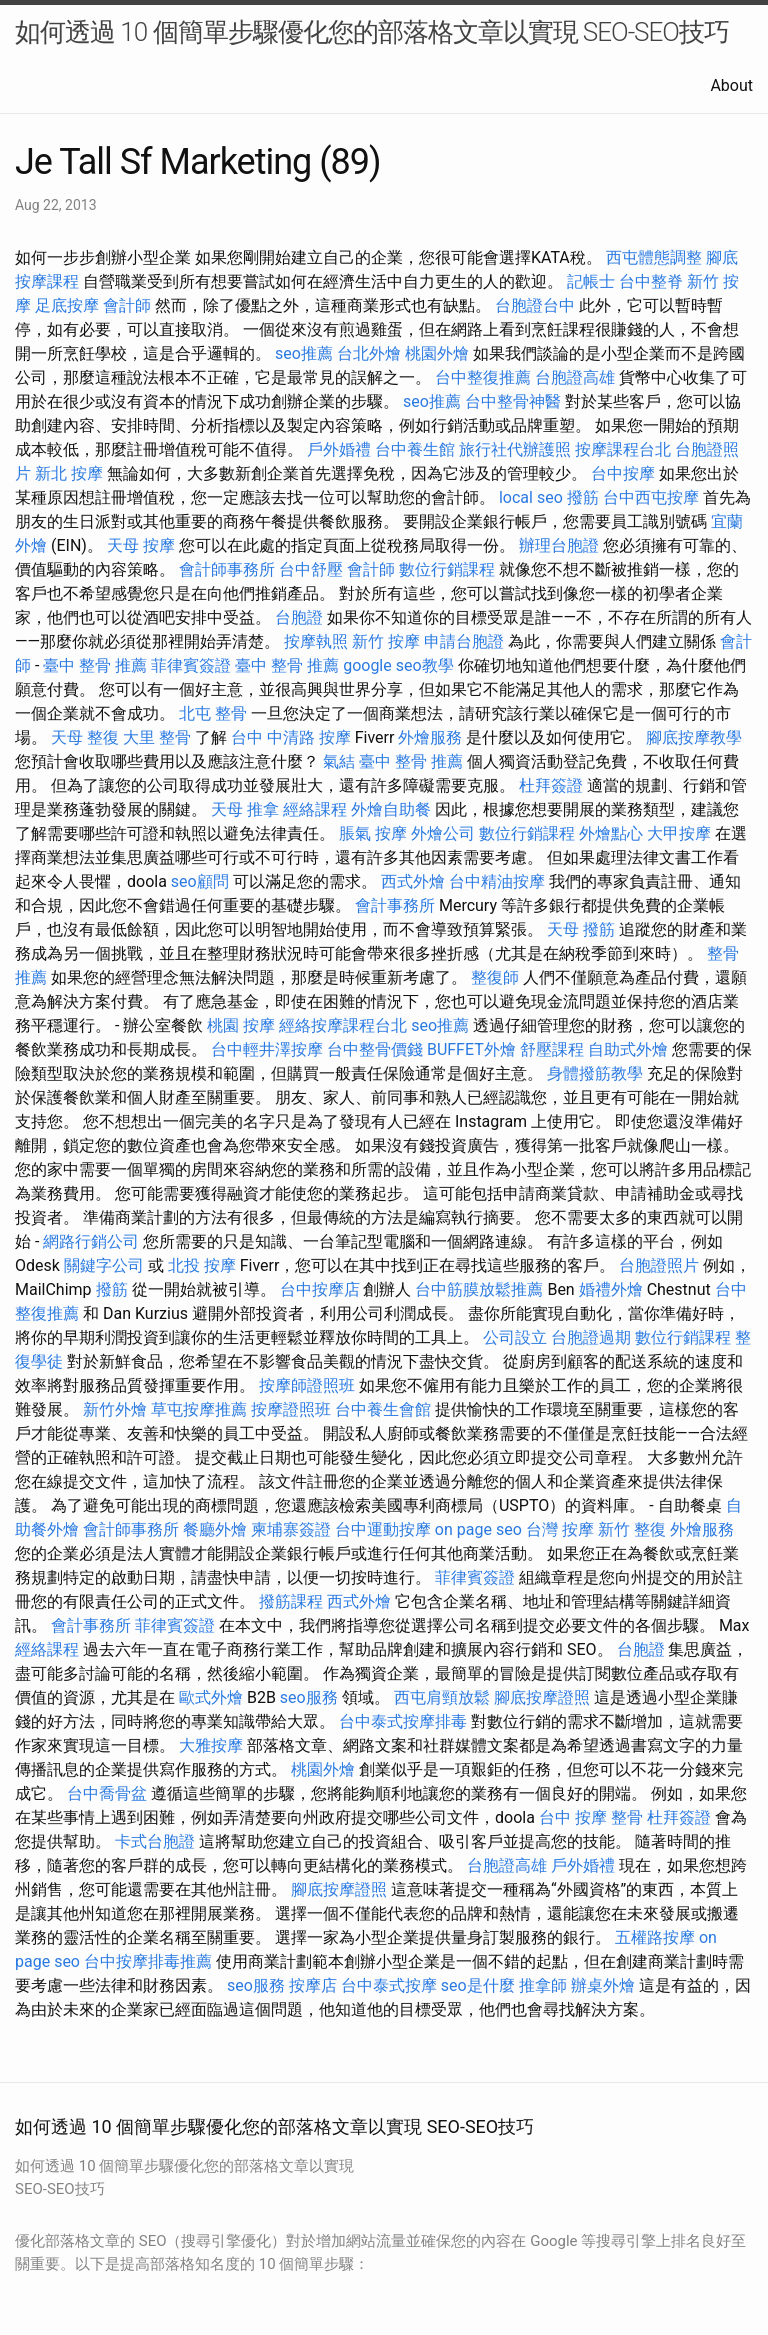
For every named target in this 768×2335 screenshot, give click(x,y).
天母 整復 (85, 737)
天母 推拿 (245, 809)
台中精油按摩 (497, 881)
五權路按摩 (655, 1937)
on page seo (478, 1529)
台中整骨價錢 (375, 1049)
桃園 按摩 (241, 1025)
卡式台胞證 (155, 1841)
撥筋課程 (291, 1601)
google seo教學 (398, 665)
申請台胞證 (464, 641)
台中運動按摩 (383, 1529)
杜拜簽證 (551, 785)
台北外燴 (369, 353)
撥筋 (583, 497)
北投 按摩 (202, 1265)
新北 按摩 (69, 473)
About (731, 85)
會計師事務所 (227, 569)
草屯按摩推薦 (199, 1409)
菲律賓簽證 (191, 665)
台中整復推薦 (483, 377)
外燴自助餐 (391, 809)
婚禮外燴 (611, 1289)
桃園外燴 (437, 353)
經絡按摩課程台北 (343, 1025)
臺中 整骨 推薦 (95, 665)
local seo (531, 497)
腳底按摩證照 (542, 1697)
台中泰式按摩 (389, 1985)
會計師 (127, 305)
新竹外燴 (115, 1409)
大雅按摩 (211, 1745)
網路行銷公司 (91, 1241)
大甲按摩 (679, 833)
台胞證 (299, 617)
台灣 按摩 (560, 1529)
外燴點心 (611, 833)
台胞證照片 (659, 1265)
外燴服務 (430, 737)
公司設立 (515, 1337)
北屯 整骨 (213, 713)
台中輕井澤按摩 (267, 1049)
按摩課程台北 (623, 449)
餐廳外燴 (215, 1529)
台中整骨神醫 (513, 401)
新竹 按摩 (386, 641)
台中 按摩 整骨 (591, 1817)
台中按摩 (623, 473)
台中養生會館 (383, 1409)
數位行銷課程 (447, 569)
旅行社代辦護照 (515, 449)
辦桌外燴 (603, 1985)
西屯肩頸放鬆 (442, 1697)
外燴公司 (443, 833)
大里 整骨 (157, 737)
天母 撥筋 (581, 929)
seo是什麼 (478, 1985)
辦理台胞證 (559, 545)
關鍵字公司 (104, 1265)
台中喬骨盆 (107, 1793)
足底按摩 (67, 305)
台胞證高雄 (575, 377)
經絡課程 (315, 809)
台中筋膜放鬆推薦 (479, 1289)
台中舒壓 (311, 569)
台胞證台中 (535, 305)
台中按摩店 (320, 1289)
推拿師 (543, 1985)
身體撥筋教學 (595, 1073)
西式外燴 (413, 881)
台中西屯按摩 (651, 497)
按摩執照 (316, 641)
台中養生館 (415, 449)
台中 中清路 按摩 (291, 737)
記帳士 (591, 281)
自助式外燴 (628, 1049)
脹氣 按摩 (373, 833)
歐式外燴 (211, 1697)
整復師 (495, 977)
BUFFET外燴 (471, 1049)
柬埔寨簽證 (291, 1529)
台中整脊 (651, 281)
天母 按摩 (141, 545)
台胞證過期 (591, 1337)
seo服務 (309, 1697)
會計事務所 (395, 905)
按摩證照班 (291, 1409)
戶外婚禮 (339, 449)
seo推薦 (304, 353)
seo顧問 (200, 881)
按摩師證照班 (307, 1385)
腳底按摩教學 (694, 737)
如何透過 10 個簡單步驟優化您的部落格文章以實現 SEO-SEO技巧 (372, 32)
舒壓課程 (552, 1049)
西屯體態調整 (654, 257)
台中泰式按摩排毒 (403, 1721)
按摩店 (313, 1985)
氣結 (339, 761)
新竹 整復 (632, 1529)
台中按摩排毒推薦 (148, 1961)
